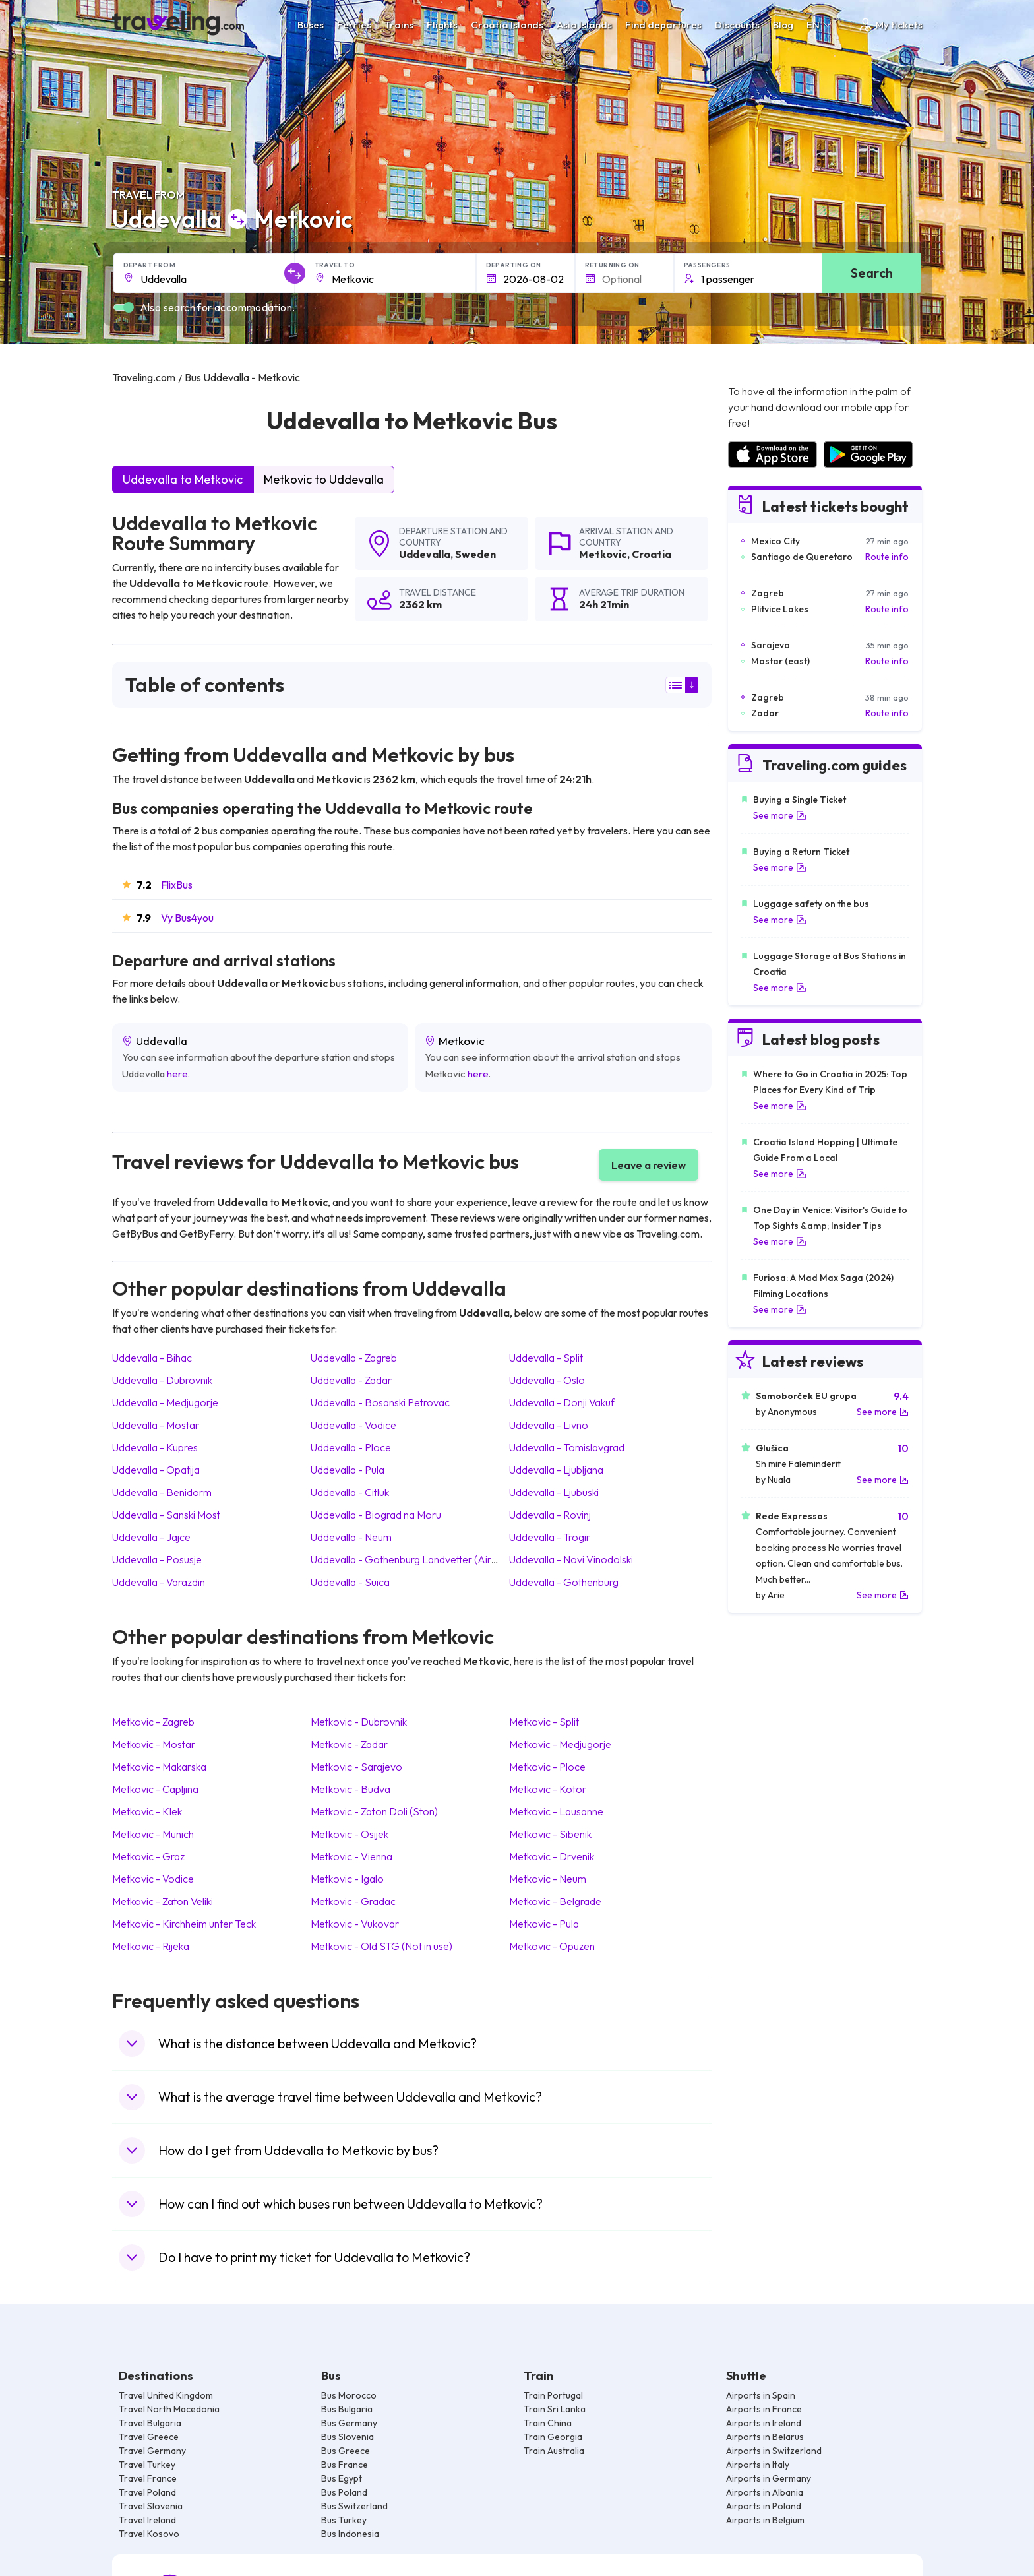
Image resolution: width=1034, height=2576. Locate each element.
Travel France (148, 2478)
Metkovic (603, 554)
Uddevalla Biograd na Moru (376, 1514)
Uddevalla (424, 554)
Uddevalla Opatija (156, 1469)
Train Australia (554, 2451)
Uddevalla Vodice (353, 1424)
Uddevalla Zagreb (354, 1357)
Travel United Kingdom (166, 2395)
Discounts (737, 24)
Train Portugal (553, 2395)
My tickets (890, 24)
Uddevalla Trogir (549, 1537)
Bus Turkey (344, 2520)
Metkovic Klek (147, 1811)
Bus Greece (345, 2451)
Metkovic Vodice (153, 1878)
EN (820, 24)
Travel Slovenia (151, 2506)
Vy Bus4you (187, 917)
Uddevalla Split (546, 1357)
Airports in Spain (760, 2395)
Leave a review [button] (648, 1165)
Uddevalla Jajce (151, 1537)
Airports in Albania (764, 2492)
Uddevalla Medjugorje (165, 1402)
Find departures (663, 24)
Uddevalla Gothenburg (564, 1581)
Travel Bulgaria (150, 2423)
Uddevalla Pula (347, 1469)
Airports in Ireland (763, 2423)
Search (872, 273)
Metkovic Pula (544, 1923)
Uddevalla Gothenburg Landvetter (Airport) (412, 1559)
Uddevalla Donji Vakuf (562, 1402)
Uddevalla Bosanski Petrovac (380, 1402)
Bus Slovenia (347, 2437)
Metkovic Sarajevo (356, 1766)
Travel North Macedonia (169, 2409)
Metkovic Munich (153, 1833)
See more (779, 815)
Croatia (651, 554)
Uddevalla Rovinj (550, 1514)
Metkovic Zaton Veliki (162, 1901)
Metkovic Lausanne (556, 1811)
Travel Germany (152, 2451)
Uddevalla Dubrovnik (162, 1380)
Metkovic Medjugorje (560, 1744)
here (177, 1073)
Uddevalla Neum (351, 1537)
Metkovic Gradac (353, 1901)
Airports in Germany (768, 2478)
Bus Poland (344, 2492)
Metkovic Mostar (153, 1744)
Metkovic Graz (148, 1856)
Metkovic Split (544, 1721)
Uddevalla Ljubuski (554, 1492)
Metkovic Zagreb (153, 1721)
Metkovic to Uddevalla (324, 479)
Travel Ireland (147, 2520)
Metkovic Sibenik (550, 1833)
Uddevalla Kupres (155, 1447)
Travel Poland (147, 2492)
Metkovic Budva (350, 1789)
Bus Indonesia (350, 2534)
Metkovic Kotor (547, 1789)
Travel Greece (149, 2437)
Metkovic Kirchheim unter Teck (184, 1923)
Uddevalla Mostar (155, 1424)
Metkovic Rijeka (150, 1946)
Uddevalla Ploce (351, 1447)
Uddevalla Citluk (350, 1492)
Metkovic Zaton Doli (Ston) (374, 1811)
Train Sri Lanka (555, 2409)
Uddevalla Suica (350, 1581)
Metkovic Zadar (349, 1744)
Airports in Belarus (765, 2437)
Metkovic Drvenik (551, 1856)
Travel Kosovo (149, 2534)
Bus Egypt (341, 2478)
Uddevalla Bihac (152, 1357)
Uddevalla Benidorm (162, 1492)
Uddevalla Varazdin (158, 1581)
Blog (783, 24)
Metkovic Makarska (159, 1766)
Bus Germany (349, 2423)
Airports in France (764, 2409)
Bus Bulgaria (347, 2409)
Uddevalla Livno (548, 1424)
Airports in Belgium (765, 2520)
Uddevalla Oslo (547, 1380)
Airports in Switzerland (774, 2451)
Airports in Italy (757, 2464)
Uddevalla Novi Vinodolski (571, 1559)
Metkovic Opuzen (552, 1946)
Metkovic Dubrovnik (359, 1721)
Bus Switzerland (354, 2506)
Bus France (344, 2464)
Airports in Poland (763, 2506)
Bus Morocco (349, 2395)
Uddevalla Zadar (351, 1380)
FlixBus (177, 884)
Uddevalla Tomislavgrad (566, 1447)
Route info (887, 557)
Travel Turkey (147, 2464)
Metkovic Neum (547, 1878)
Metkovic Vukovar (355, 1923)
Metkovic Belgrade (555, 1901)
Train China (548, 2423)
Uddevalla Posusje (157, 1559)
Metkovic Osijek (349, 1833)
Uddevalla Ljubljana (556, 1469)
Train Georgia (553, 2437)
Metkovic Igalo (347, 1878)
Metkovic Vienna (351, 1856)
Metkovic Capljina (155, 1789)
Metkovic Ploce (547, 1766)
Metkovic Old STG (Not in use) (381, 1946)
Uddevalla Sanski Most (166, 1514)
